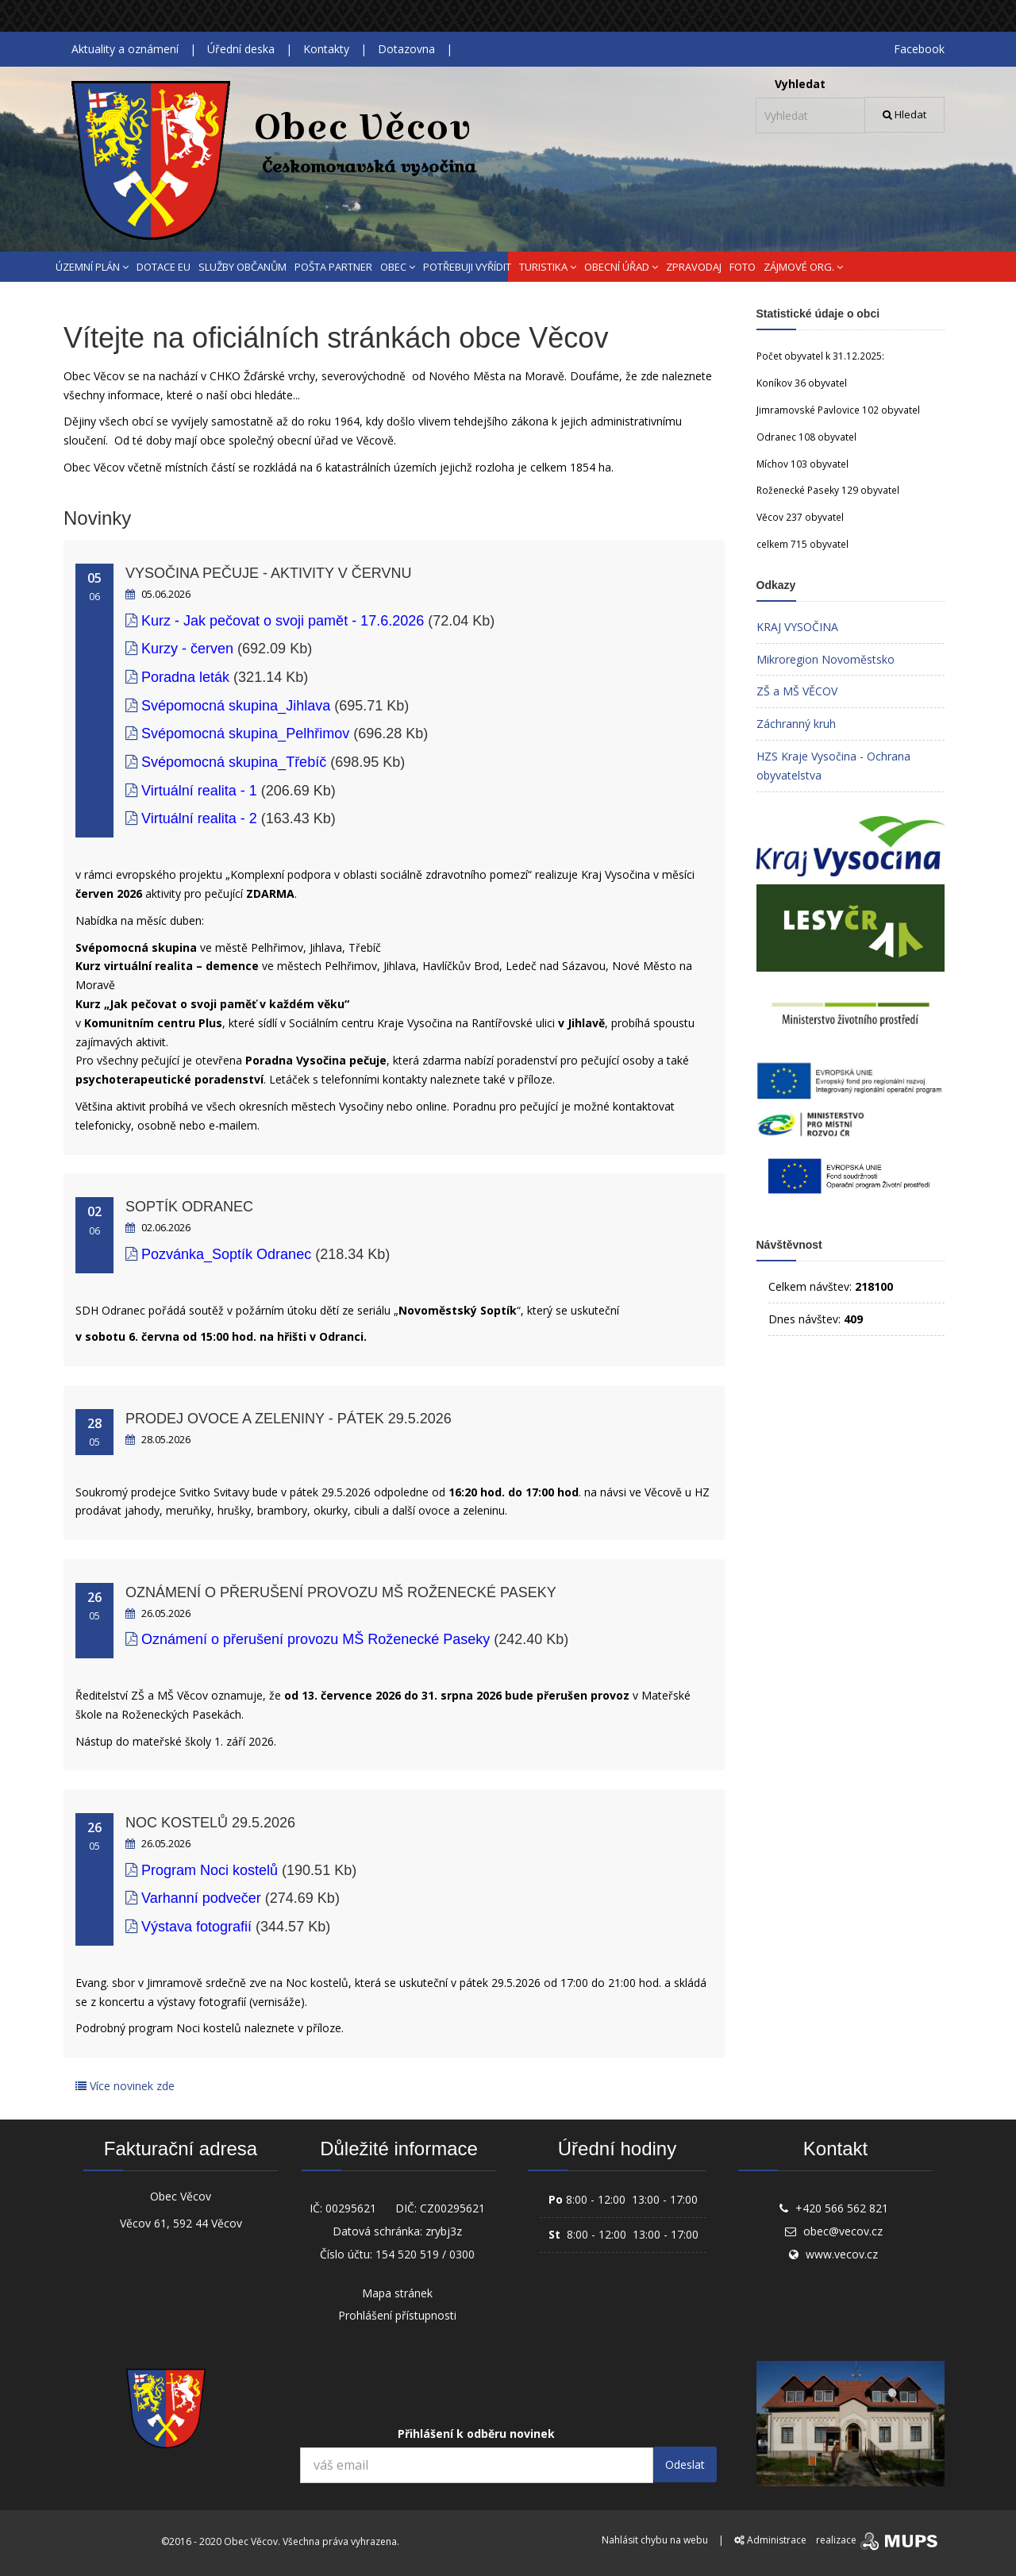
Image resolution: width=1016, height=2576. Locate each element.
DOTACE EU (163, 267)
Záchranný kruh (796, 723)
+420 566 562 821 (841, 2208)
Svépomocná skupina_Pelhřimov (245, 733)
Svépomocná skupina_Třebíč (233, 762)
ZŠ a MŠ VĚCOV (796, 691)
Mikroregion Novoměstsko (825, 659)
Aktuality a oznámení (125, 48)
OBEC (397, 267)
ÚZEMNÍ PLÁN (92, 267)
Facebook (919, 48)
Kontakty (326, 48)
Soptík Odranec (189, 1207)
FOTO (742, 267)
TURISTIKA (547, 267)
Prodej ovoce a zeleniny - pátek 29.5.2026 (288, 1419)
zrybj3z (443, 2231)
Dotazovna (406, 48)
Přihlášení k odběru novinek (476, 2433)
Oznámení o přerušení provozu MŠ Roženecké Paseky (340, 1592)
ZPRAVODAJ (694, 267)
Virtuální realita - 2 (199, 818)
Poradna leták (185, 677)
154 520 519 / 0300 (425, 2254)
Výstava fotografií (198, 1927)
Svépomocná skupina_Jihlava (235, 706)
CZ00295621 (452, 2208)
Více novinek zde (125, 2085)
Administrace (770, 2540)
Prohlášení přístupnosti (397, 2315)
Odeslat (685, 2464)
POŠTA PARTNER (333, 267)
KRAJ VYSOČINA (797, 626)
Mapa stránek (397, 2293)
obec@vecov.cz (843, 2231)
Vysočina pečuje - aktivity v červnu (268, 573)
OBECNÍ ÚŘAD (621, 267)
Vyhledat (800, 83)
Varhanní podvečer (201, 1898)
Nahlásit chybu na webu (655, 2540)
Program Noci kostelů (211, 1870)
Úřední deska (241, 48)
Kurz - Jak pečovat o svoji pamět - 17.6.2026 (282, 621)
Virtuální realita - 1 (199, 791)
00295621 (350, 2208)
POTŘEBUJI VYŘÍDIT (467, 267)
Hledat (904, 114)
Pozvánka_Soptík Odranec (226, 1254)
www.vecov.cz (842, 2254)
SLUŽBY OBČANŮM (242, 267)
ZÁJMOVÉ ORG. (803, 267)
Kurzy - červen (187, 649)
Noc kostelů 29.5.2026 (210, 1823)
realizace (878, 2540)
